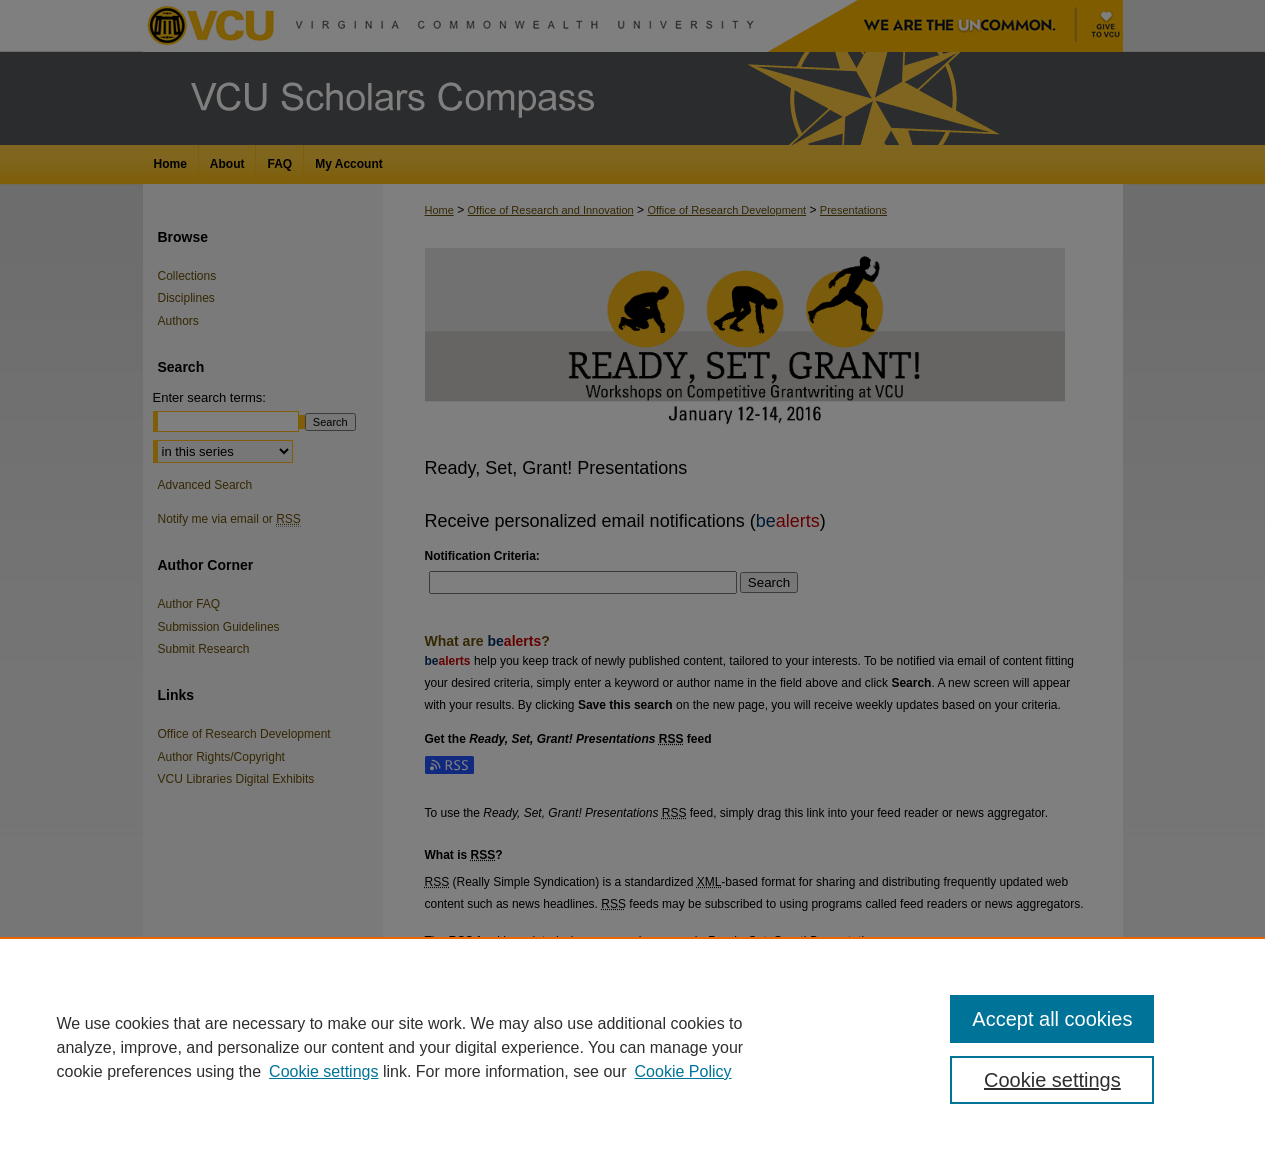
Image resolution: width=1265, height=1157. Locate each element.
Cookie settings (323, 1071)
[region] (632, 1047)
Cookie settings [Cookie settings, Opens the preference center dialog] (1052, 1080)
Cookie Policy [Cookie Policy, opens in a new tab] (683, 1071)
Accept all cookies (1052, 1019)
